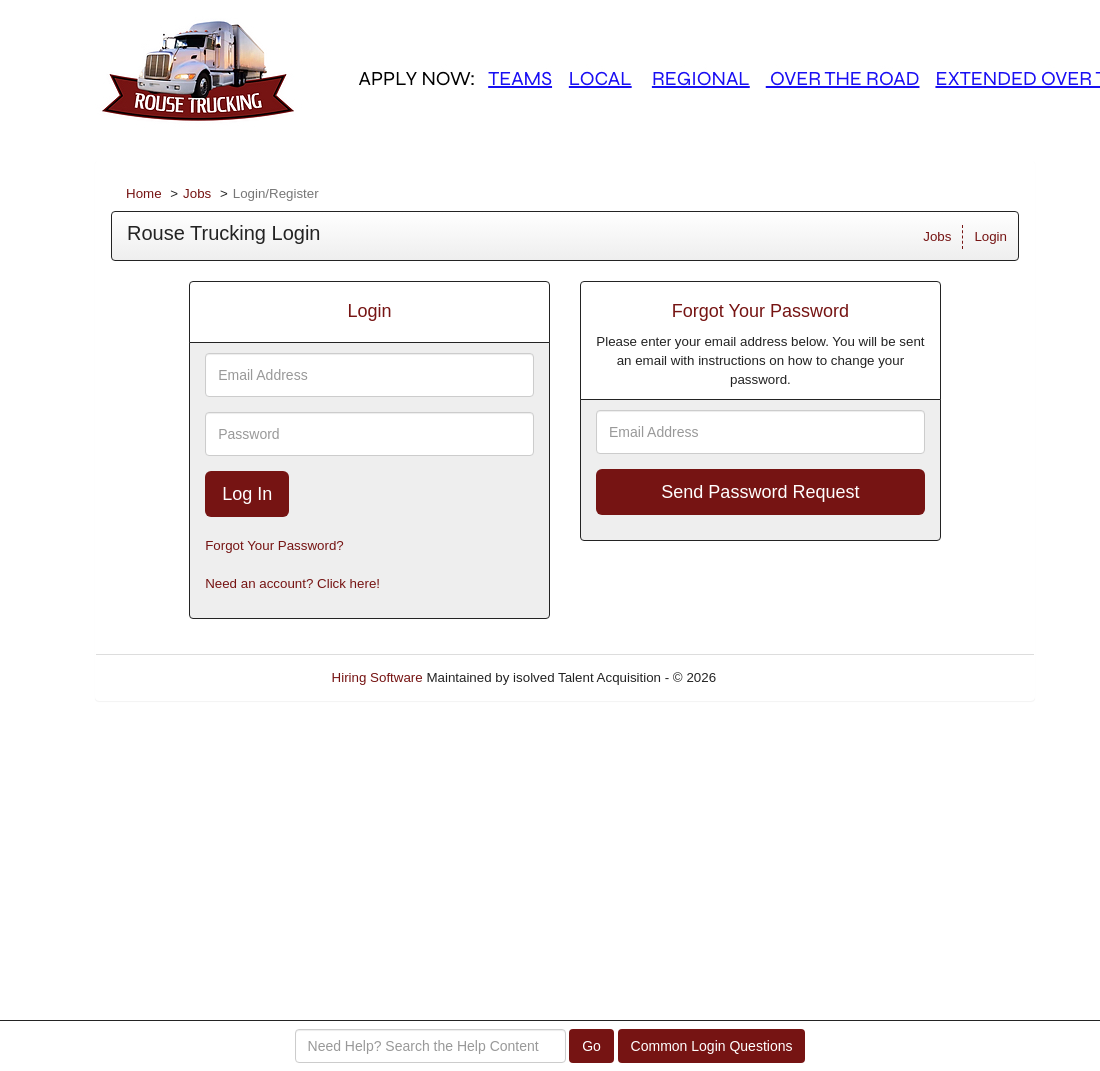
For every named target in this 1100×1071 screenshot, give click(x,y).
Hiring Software (377, 677)
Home (144, 193)
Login (990, 236)
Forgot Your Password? (274, 545)
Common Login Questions (712, 1046)
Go (591, 1046)
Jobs (197, 193)
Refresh (775, 677)
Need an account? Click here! (292, 583)
